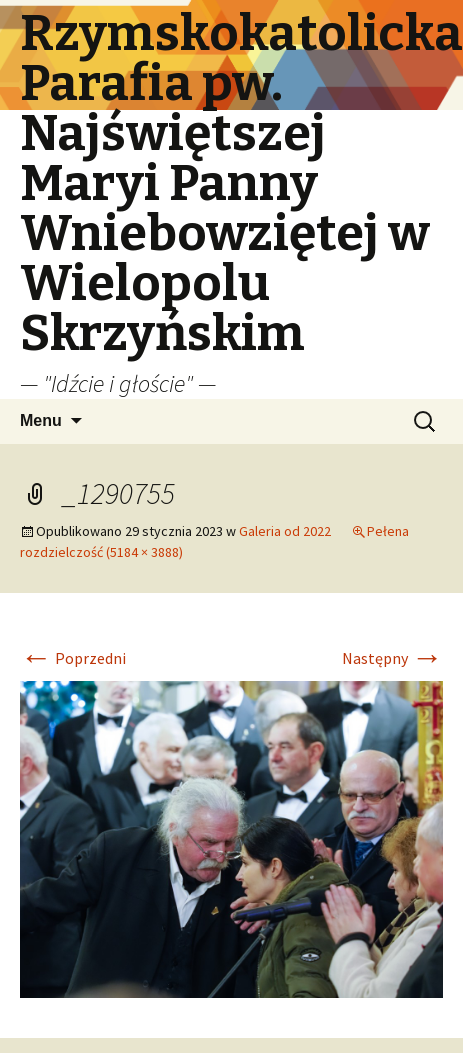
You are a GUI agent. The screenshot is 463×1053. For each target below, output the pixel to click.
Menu (41, 420)
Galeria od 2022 (285, 531)
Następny (392, 658)
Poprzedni (73, 658)
